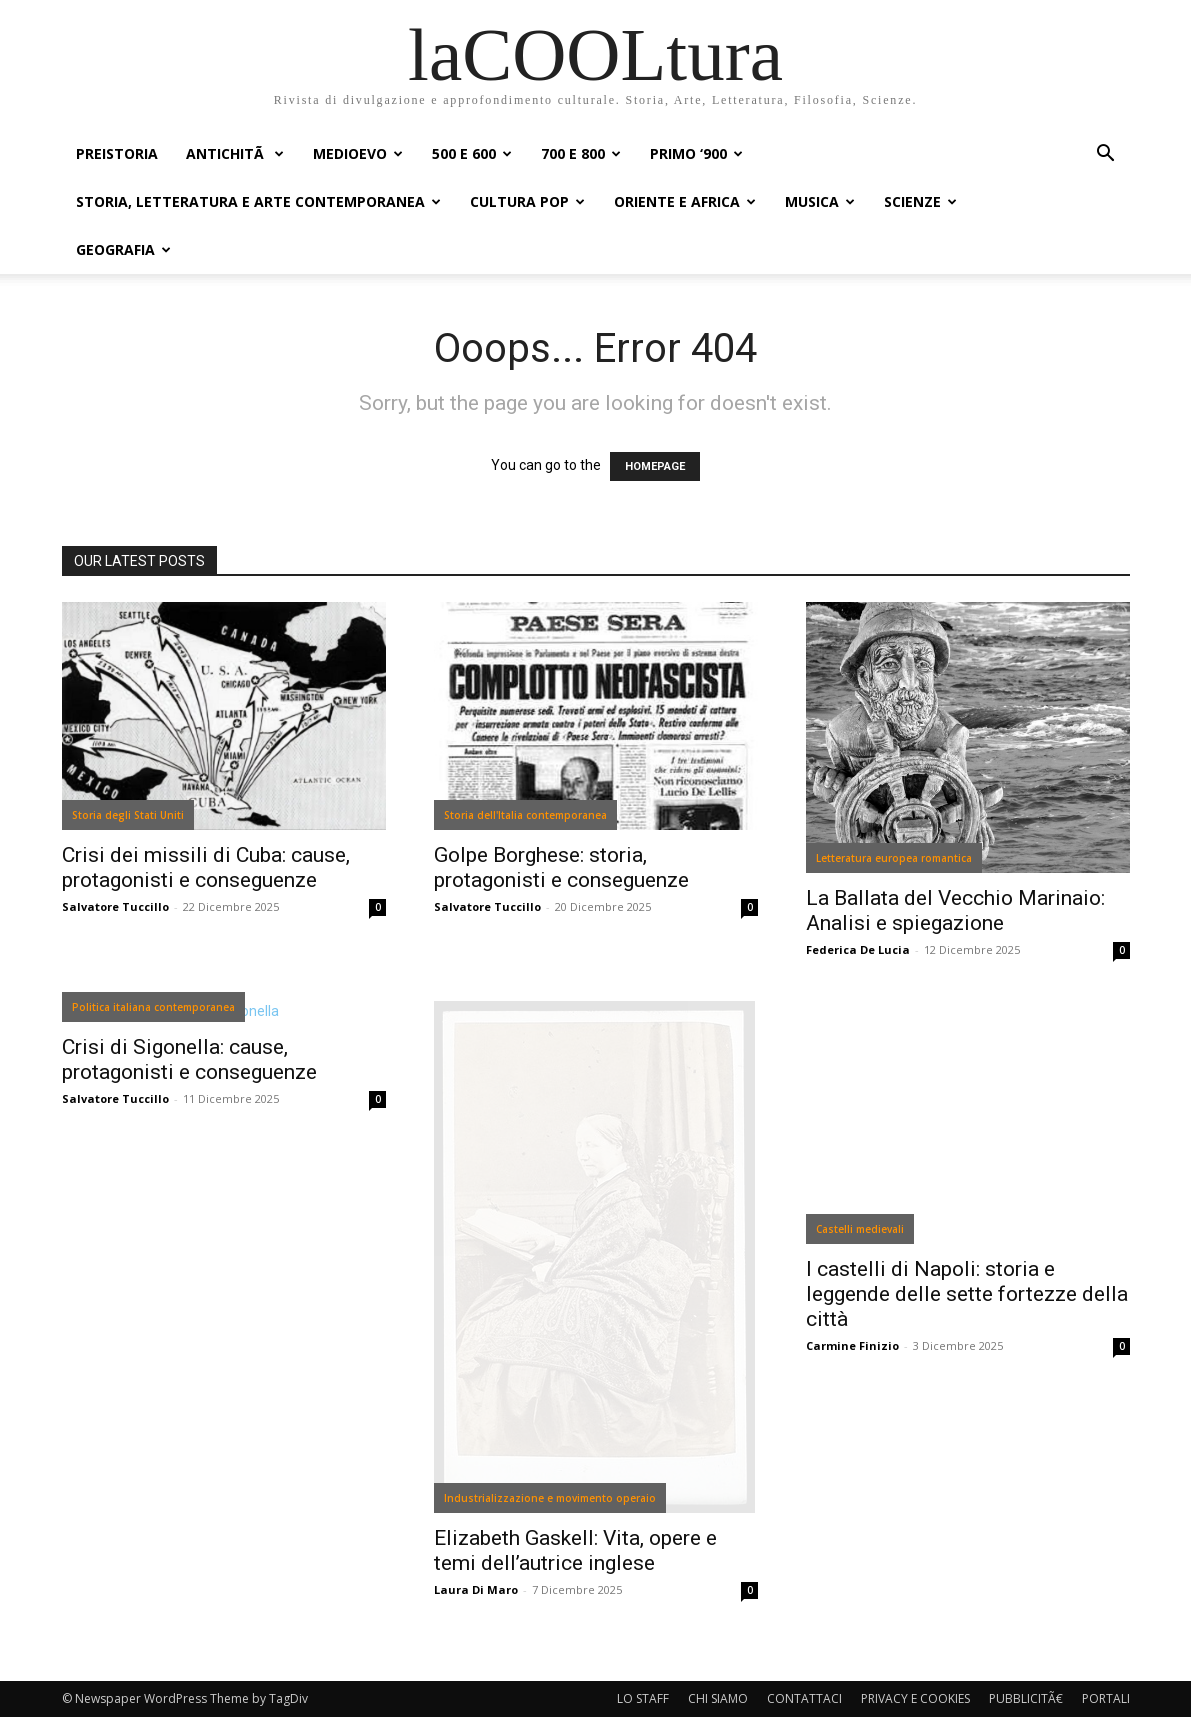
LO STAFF (643, 1698)
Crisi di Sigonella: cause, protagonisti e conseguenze (189, 1059)
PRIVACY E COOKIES (915, 1698)
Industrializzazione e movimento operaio (550, 1498)
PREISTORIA (117, 153)
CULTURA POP (527, 201)
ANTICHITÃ (235, 153)
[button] (1106, 155)
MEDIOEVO (358, 153)
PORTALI (1106, 1698)
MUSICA (820, 201)
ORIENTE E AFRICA (685, 201)
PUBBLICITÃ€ (1026, 1698)
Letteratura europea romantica (894, 858)
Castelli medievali (860, 1229)
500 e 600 (472, 153)
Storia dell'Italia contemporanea (525, 815)
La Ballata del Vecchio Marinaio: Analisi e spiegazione (955, 910)
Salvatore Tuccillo (115, 906)
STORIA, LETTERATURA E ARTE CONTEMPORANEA (258, 201)
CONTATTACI (804, 1698)
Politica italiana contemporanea (153, 1007)
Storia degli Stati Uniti (128, 815)
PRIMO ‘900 (696, 153)
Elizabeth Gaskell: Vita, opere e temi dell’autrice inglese (575, 1550)
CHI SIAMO (718, 1698)
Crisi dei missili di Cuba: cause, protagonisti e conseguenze (206, 867)
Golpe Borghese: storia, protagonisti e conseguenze (561, 867)
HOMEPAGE (655, 466)
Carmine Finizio (852, 1345)
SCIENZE (920, 201)
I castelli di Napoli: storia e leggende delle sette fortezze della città (967, 1294)
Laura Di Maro (476, 1589)
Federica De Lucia (858, 949)
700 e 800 (581, 153)
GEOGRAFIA (123, 249)
